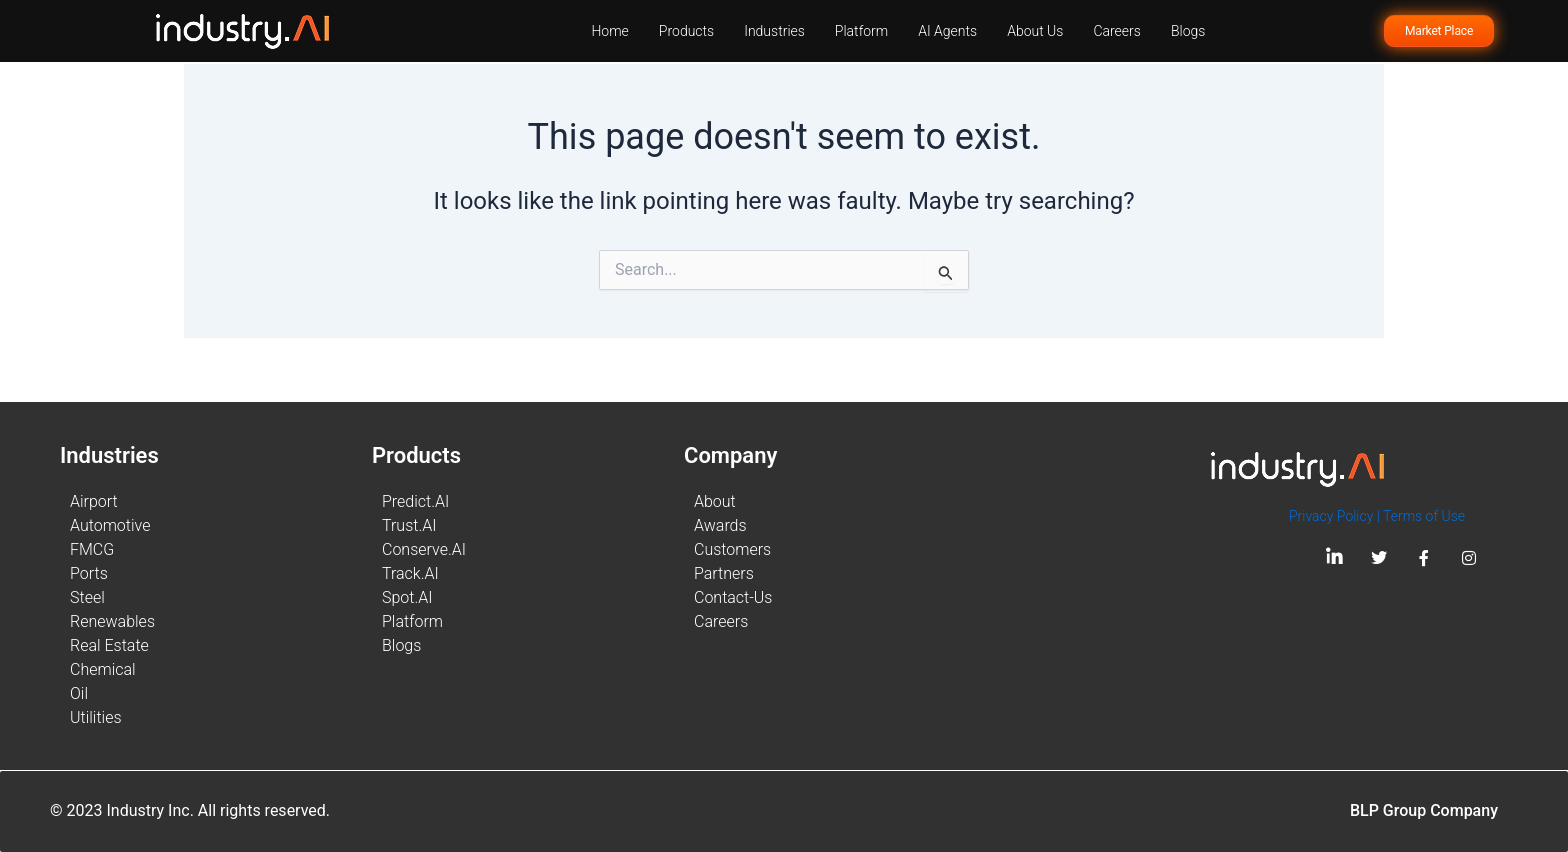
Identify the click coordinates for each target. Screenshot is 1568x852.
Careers (1116, 31)
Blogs (1188, 31)
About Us (1035, 31)
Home (609, 31)
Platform (861, 31)
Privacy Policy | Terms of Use (1377, 516)
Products (686, 31)
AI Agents (947, 31)
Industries (774, 31)
